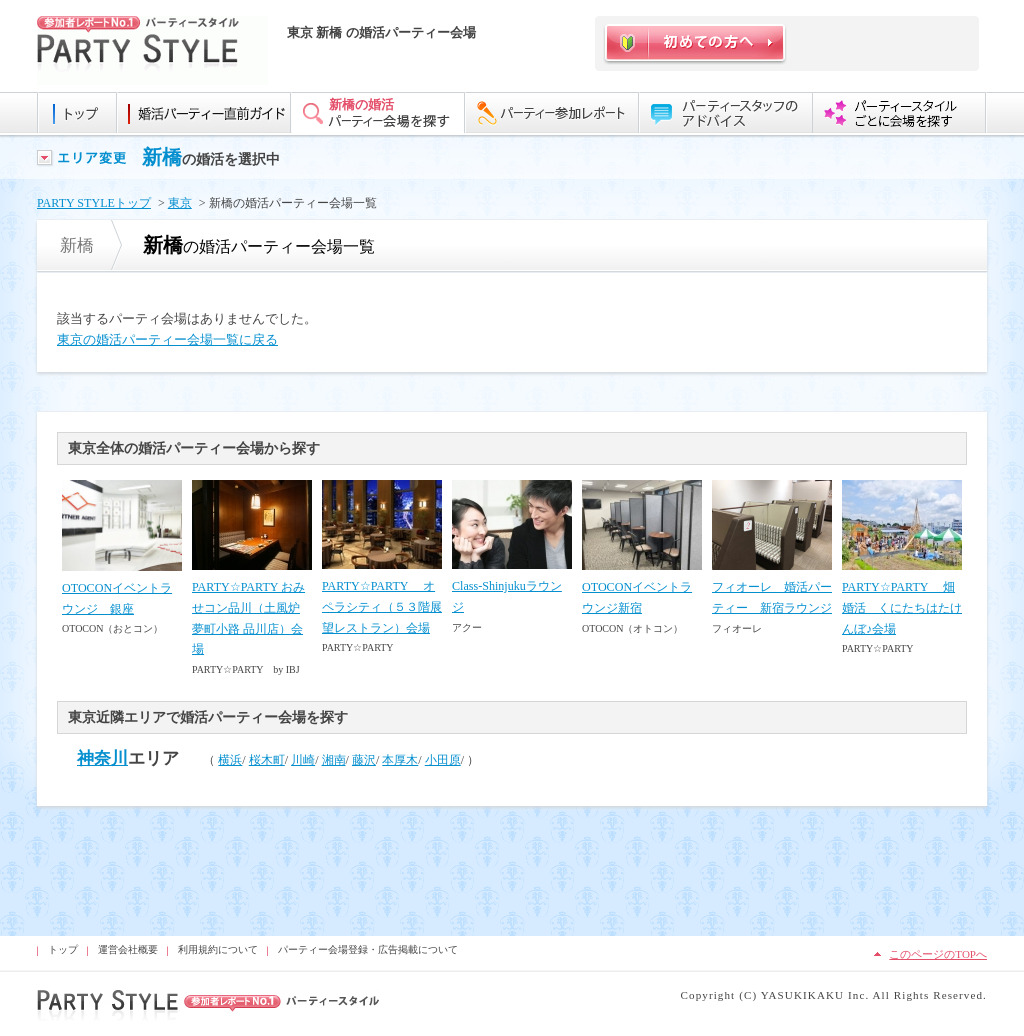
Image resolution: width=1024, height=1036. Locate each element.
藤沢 (364, 760)
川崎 (303, 760)
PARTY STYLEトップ (94, 203)
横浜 (230, 760)
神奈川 (102, 758)
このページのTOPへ (938, 954)
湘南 (334, 760)
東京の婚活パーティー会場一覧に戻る (167, 339)
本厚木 (400, 760)
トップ (63, 949)
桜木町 (267, 760)
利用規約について (218, 949)
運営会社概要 (128, 949)
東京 (180, 203)
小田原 (443, 760)
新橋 (162, 157)
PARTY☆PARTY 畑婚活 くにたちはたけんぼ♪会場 (902, 608)
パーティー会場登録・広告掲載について (368, 949)
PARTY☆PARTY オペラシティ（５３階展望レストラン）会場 (382, 607)
